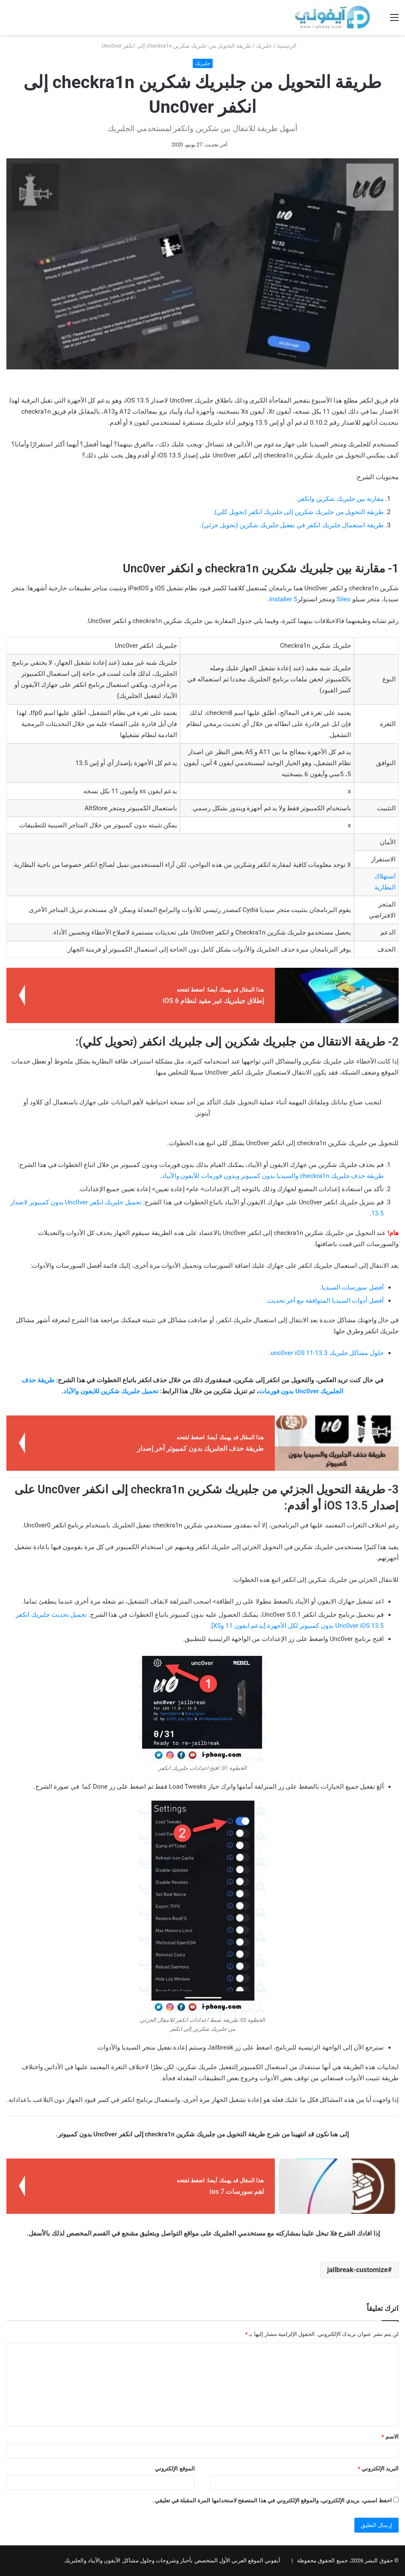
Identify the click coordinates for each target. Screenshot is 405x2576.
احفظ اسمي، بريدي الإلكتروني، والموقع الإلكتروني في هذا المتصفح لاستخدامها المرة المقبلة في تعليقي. (272, 2500)
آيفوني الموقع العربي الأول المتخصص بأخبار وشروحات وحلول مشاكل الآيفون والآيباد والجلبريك (172, 2560)
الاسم (390, 2436)
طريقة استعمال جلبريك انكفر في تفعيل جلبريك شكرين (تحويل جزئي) (293, 525)
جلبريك (264, 46)
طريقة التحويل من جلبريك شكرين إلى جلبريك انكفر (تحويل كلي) (299, 512)
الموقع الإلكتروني (174, 2468)
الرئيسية (290, 46)
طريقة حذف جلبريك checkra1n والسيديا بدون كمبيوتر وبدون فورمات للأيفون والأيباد (273, 1176)
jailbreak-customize (357, 2270)
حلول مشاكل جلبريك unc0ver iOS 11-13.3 (327, 1353)
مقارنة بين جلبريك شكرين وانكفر (341, 499)
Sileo (344, 599)
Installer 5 (283, 599)
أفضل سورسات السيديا (353, 1287)
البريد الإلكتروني (378, 2468)
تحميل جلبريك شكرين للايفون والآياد (110, 1391)
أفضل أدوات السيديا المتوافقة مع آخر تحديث (326, 1300)
